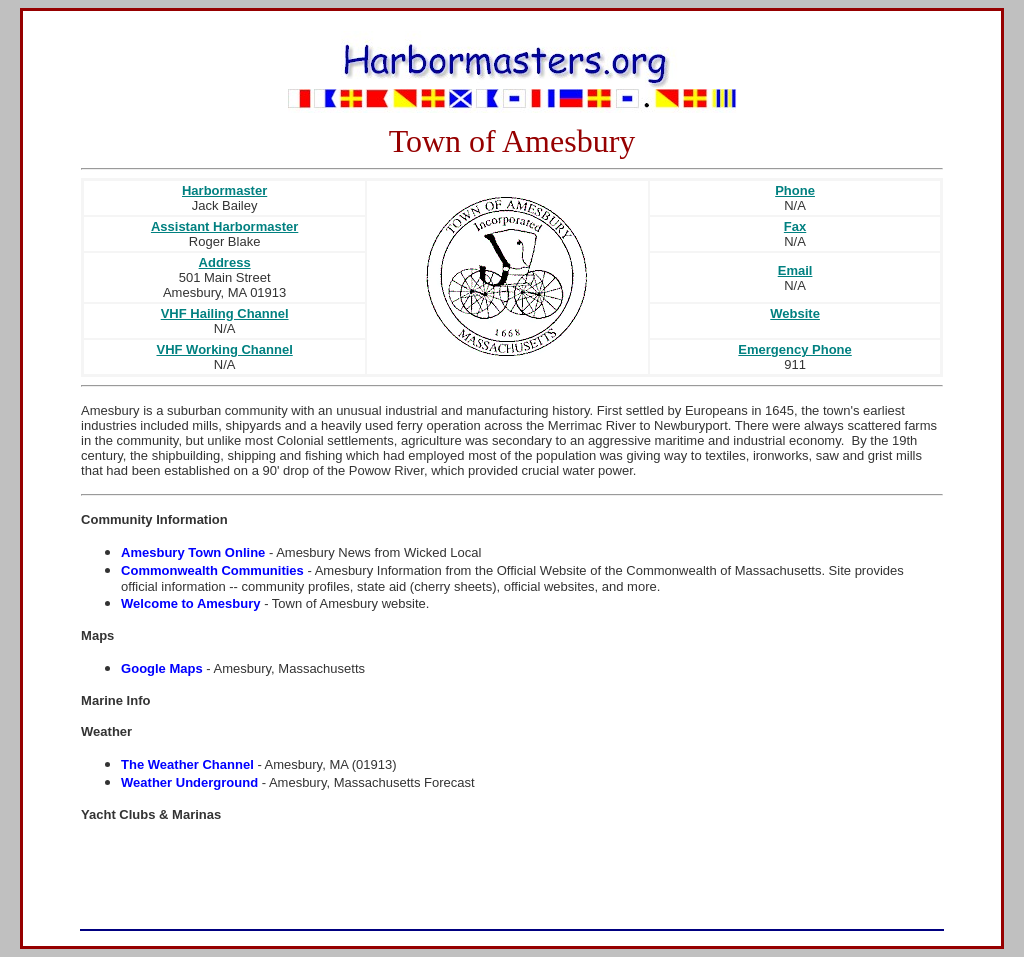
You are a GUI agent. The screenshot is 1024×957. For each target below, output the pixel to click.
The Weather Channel (187, 764)
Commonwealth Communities (212, 570)
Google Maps (162, 668)
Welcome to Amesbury (190, 603)
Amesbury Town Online (193, 552)
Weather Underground (189, 782)
